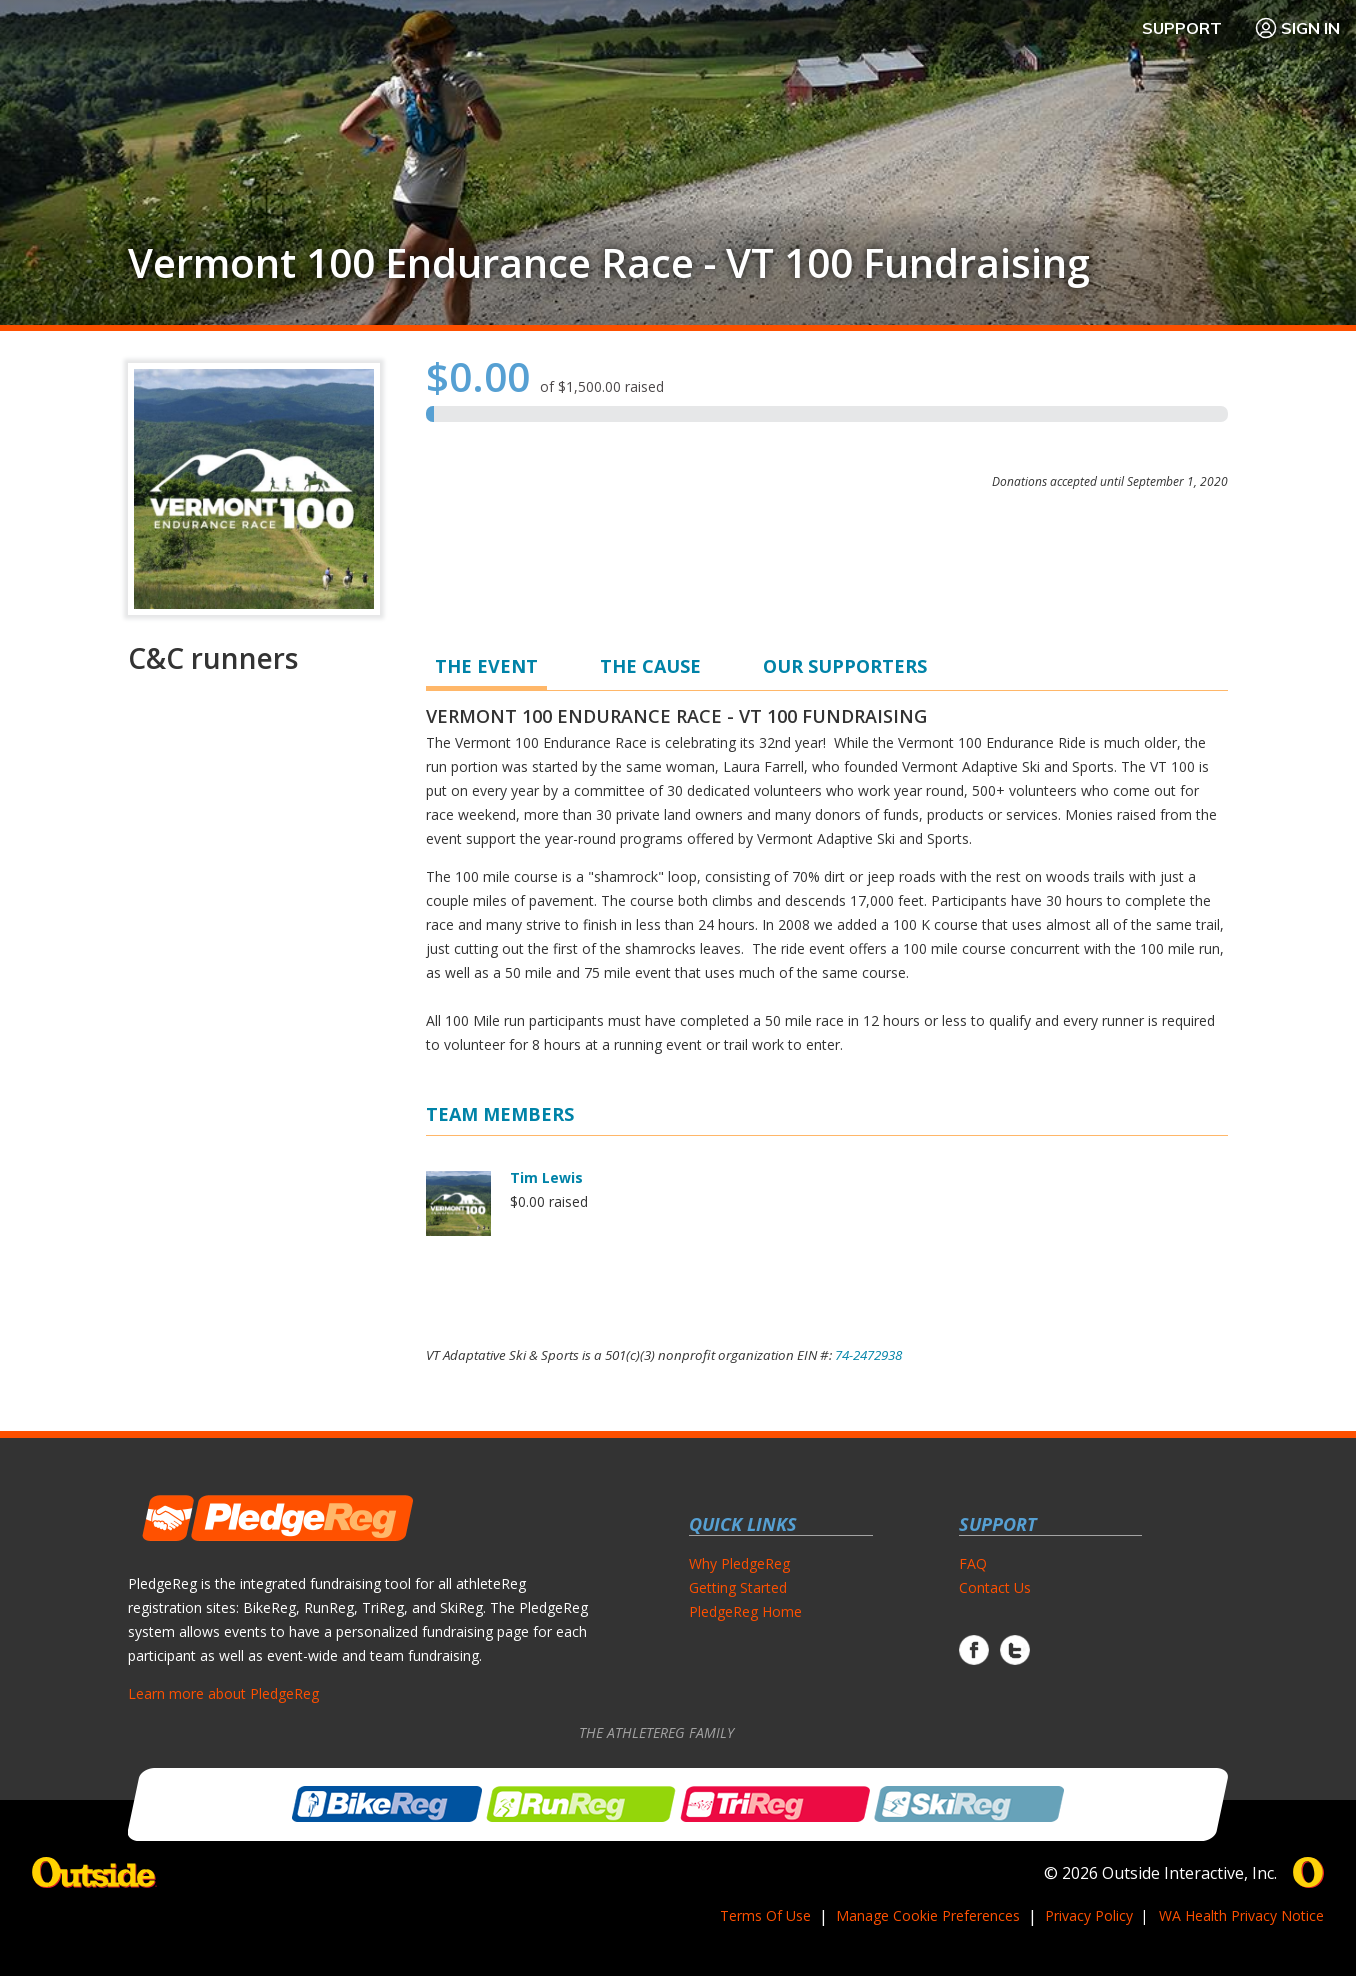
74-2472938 (868, 1355)
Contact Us (995, 1587)
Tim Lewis (546, 1177)
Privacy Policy (1089, 1915)
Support (1182, 28)
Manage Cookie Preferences (928, 1915)
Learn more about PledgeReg (223, 1693)
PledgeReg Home (745, 1611)
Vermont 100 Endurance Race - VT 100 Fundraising (609, 263)
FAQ (973, 1563)
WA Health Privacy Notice (1241, 1915)
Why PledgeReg (739, 1563)
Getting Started (738, 1587)
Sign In (1297, 28)
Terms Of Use (765, 1915)
